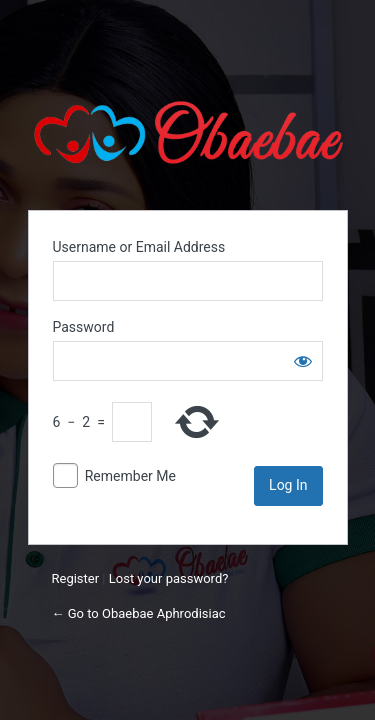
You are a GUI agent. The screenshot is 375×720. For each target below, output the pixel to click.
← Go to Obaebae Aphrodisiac (139, 613)
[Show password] (303, 361)
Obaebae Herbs (188, 132)
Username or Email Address (139, 247)
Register (76, 578)
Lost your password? (169, 578)
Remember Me (130, 476)
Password (84, 327)
